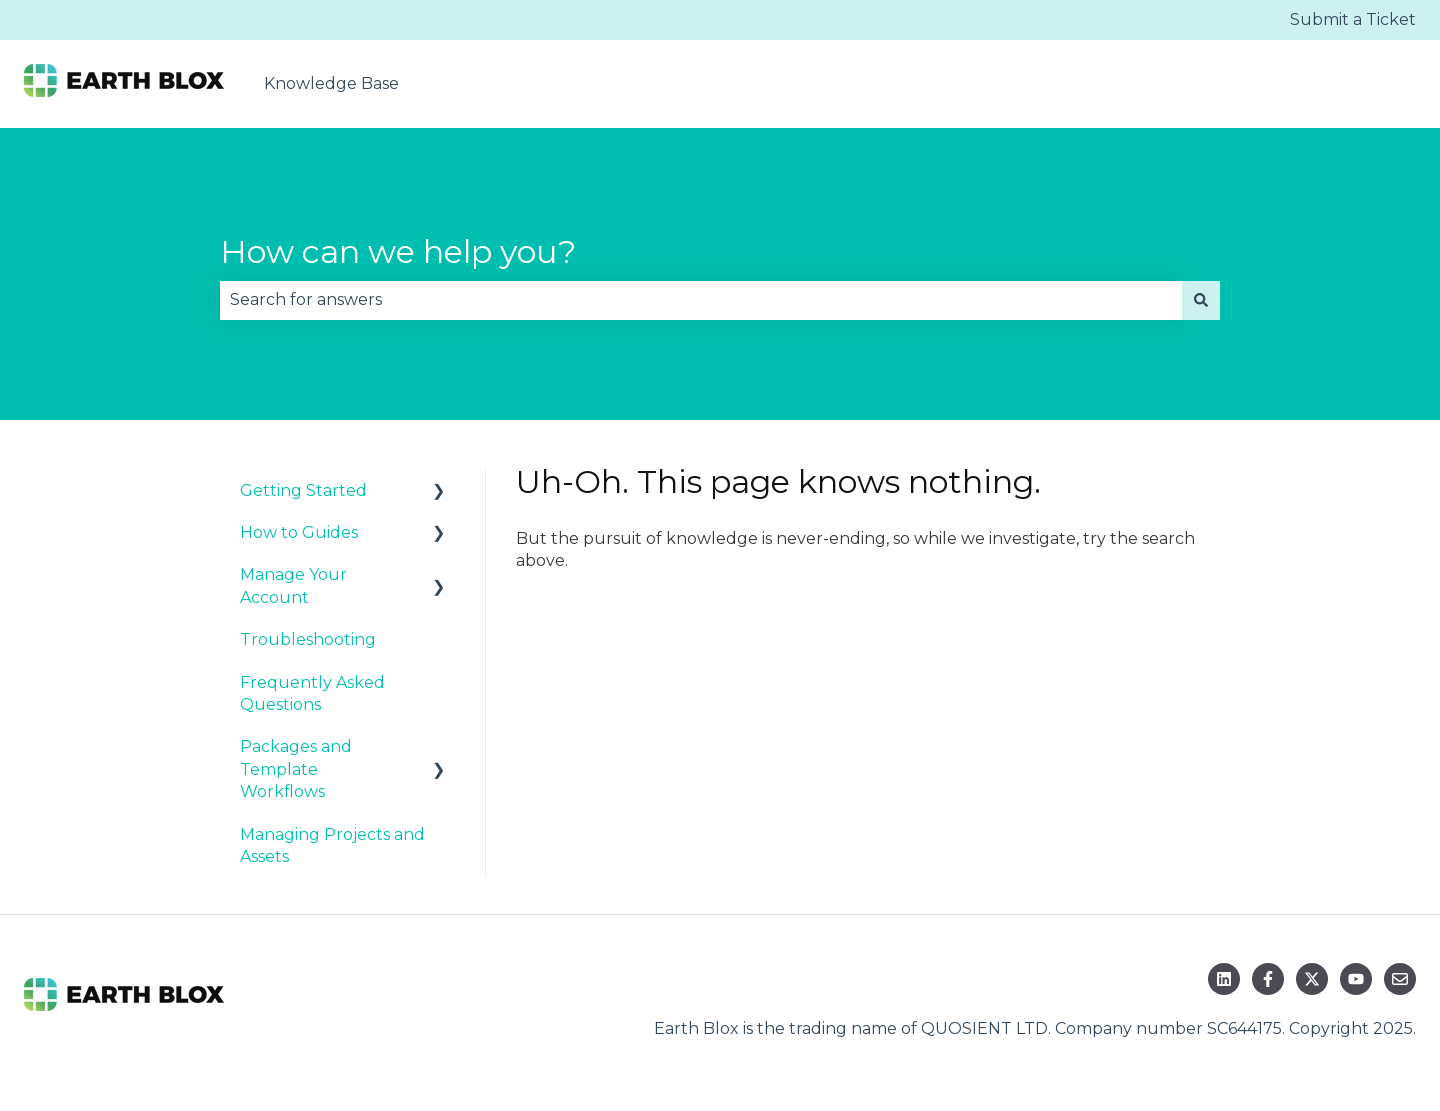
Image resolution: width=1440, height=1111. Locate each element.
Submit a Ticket (1353, 19)
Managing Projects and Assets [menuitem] (332, 845)
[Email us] (1400, 979)
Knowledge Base (331, 83)
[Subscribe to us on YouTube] (1356, 979)
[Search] (1201, 300)
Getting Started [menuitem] (303, 490)
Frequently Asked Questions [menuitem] (312, 693)
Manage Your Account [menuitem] (293, 585)
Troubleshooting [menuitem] (308, 639)
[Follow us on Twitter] (1312, 979)
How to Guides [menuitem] (299, 532)
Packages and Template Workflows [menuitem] (296, 769)
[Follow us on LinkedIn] (1224, 979)
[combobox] (701, 300)
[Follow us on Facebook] (1268, 979)
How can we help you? (398, 251)
